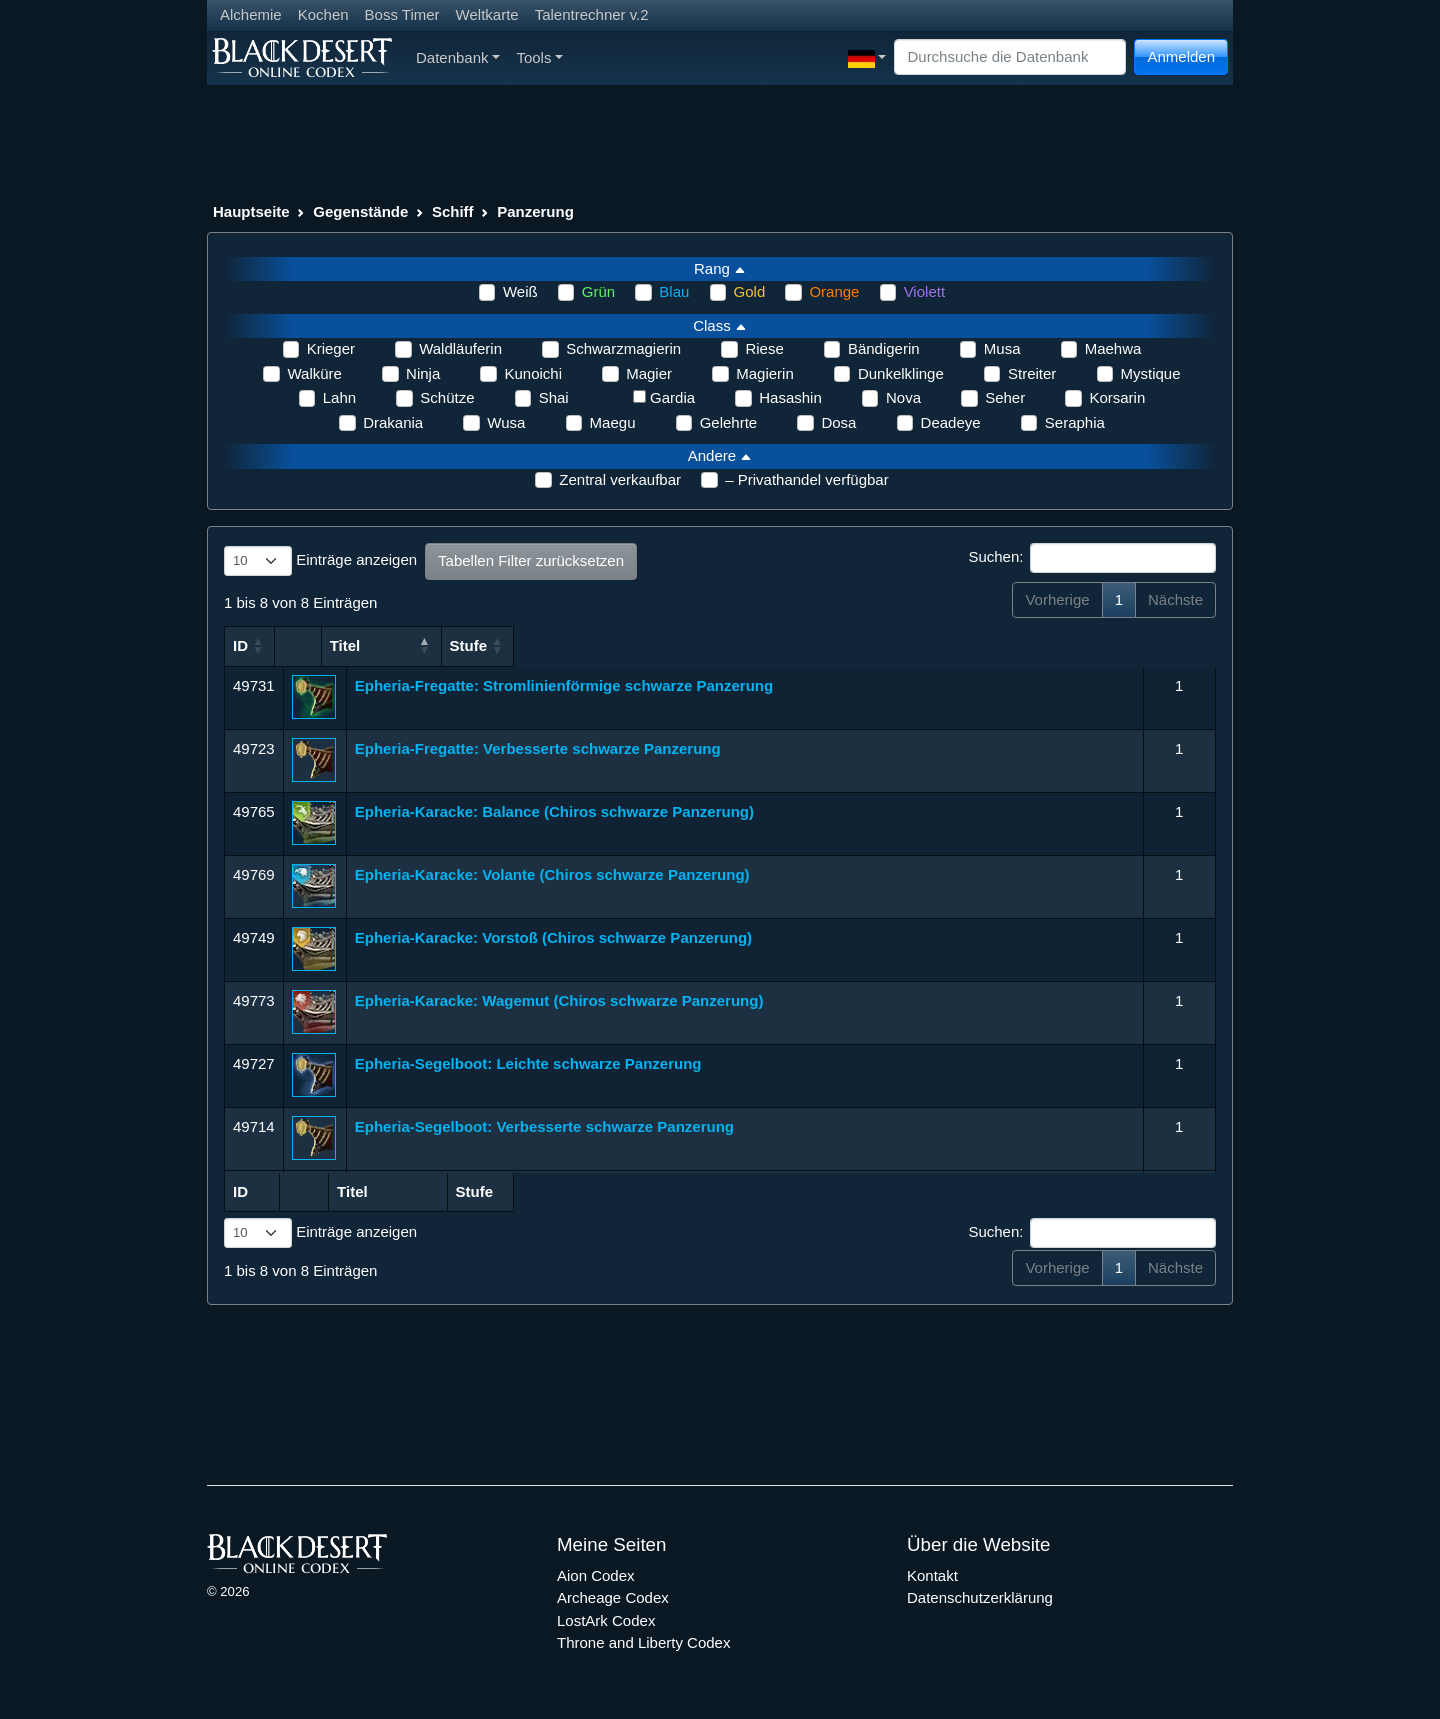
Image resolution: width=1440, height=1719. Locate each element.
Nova (903, 397)
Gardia (672, 397)
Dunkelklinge (901, 373)
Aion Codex (596, 1575)
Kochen (323, 14)
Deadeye (951, 422)
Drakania (393, 422)
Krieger (331, 348)
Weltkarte (487, 14)
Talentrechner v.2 (592, 14)
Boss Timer (402, 14)
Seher (1005, 397)
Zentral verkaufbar (620, 479)
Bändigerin (884, 348)
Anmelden (1181, 56)
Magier (649, 373)
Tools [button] (539, 57)
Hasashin (790, 397)
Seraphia (1075, 422)
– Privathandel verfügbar (806, 479)
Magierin (765, 373)
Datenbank (458, 57)
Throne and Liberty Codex (643, 1642)
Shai (554, 397)
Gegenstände (360, 211)
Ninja (423, 373)
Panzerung (535, 211)
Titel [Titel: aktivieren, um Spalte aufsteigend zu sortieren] (370, 645)
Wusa (506, 422)
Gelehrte (729, 422)
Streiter (1032, 373)
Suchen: (1092, 558)
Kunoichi (533, 373)
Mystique (1151, 373)
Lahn (339, 397)
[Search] (1010, 57)
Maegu (613, 422)
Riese (764, 348)
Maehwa (1113, 348)
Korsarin (1117, 397)
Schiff (453, 211)
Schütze (447, 397)
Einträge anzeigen (320, 561)
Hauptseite (251, 211)
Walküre (314, 373)
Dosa (838, 422)
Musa (1002, 348)
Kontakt (932, 1575)
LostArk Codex (606, 1620)
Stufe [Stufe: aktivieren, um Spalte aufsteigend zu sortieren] (1170, 645)
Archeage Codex (613, 1597)
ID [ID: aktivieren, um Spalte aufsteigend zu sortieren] (240, 645)
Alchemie (251, 14)
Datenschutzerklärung (980, 1597)
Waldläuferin (460, 348)
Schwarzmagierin (623, 348)
